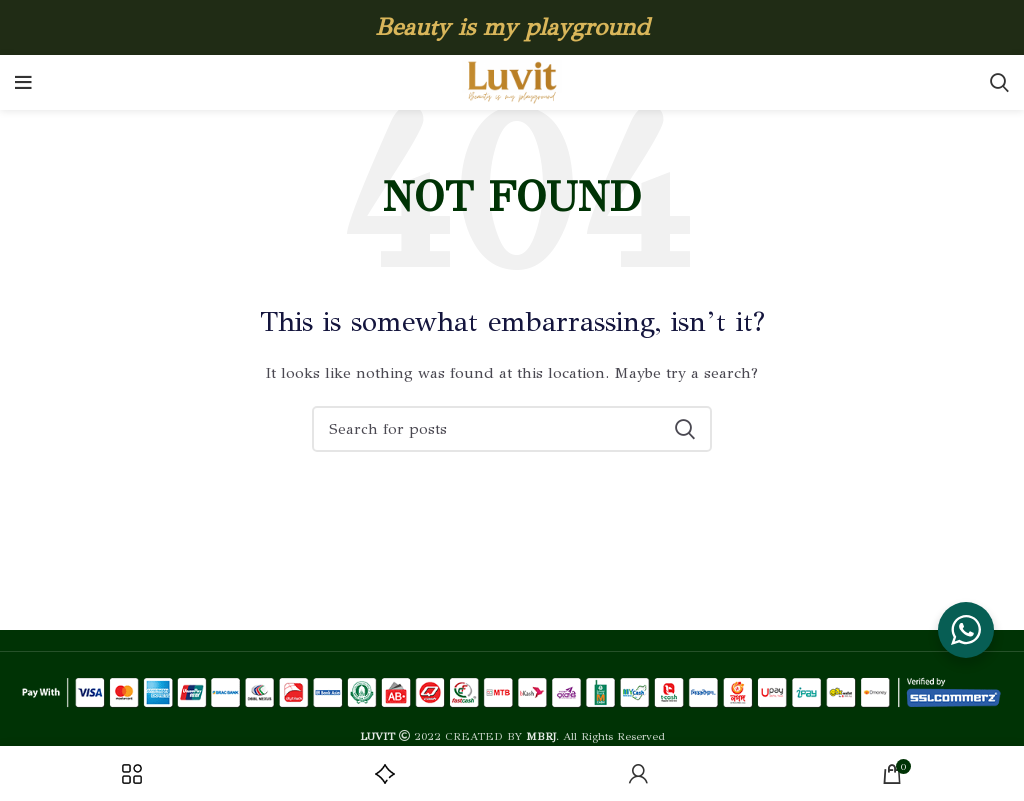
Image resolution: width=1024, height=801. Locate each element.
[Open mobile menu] (23, 83)
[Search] (999, 83)
